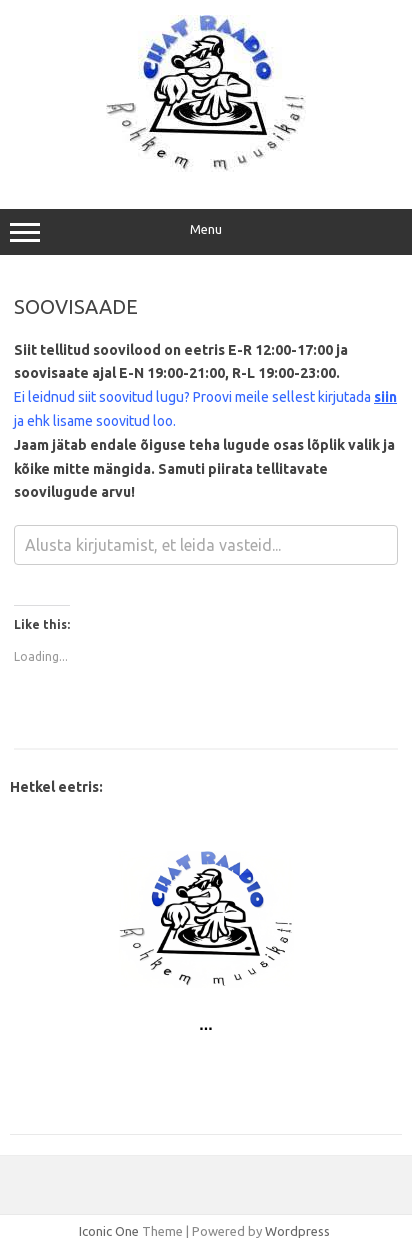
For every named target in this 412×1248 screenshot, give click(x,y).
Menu (206, 232)
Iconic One (109, 1231)
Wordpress (297, 1231)
